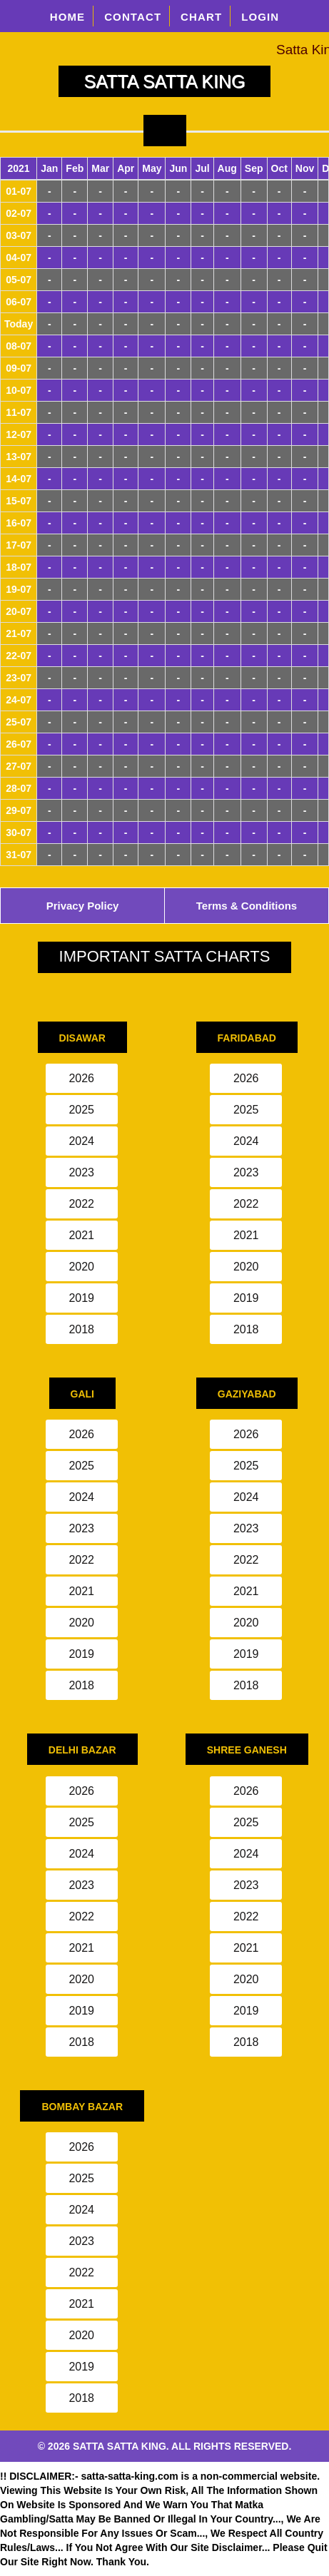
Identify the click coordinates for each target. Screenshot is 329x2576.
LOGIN (260, 17)
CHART (201, 17)
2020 (81, 1267)
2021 (81, 1235)
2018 (81, 1329)
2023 (81, 1172)
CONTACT (132, 17)
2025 (81, 1110)
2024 (81, 1141)
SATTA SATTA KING (165, 81)
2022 (81, 1204)
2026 (81, 1078)
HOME (68, 17)
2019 (81, 1298)
